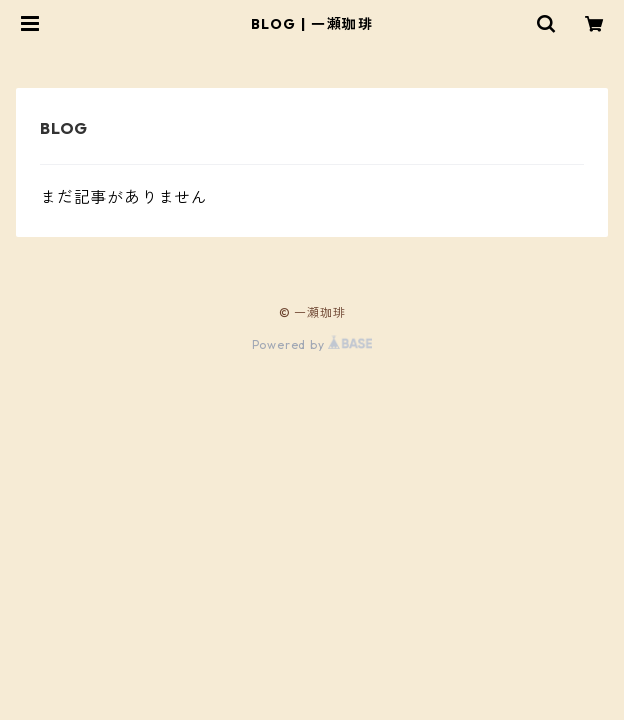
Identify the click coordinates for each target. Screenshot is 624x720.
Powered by (312, 344)
